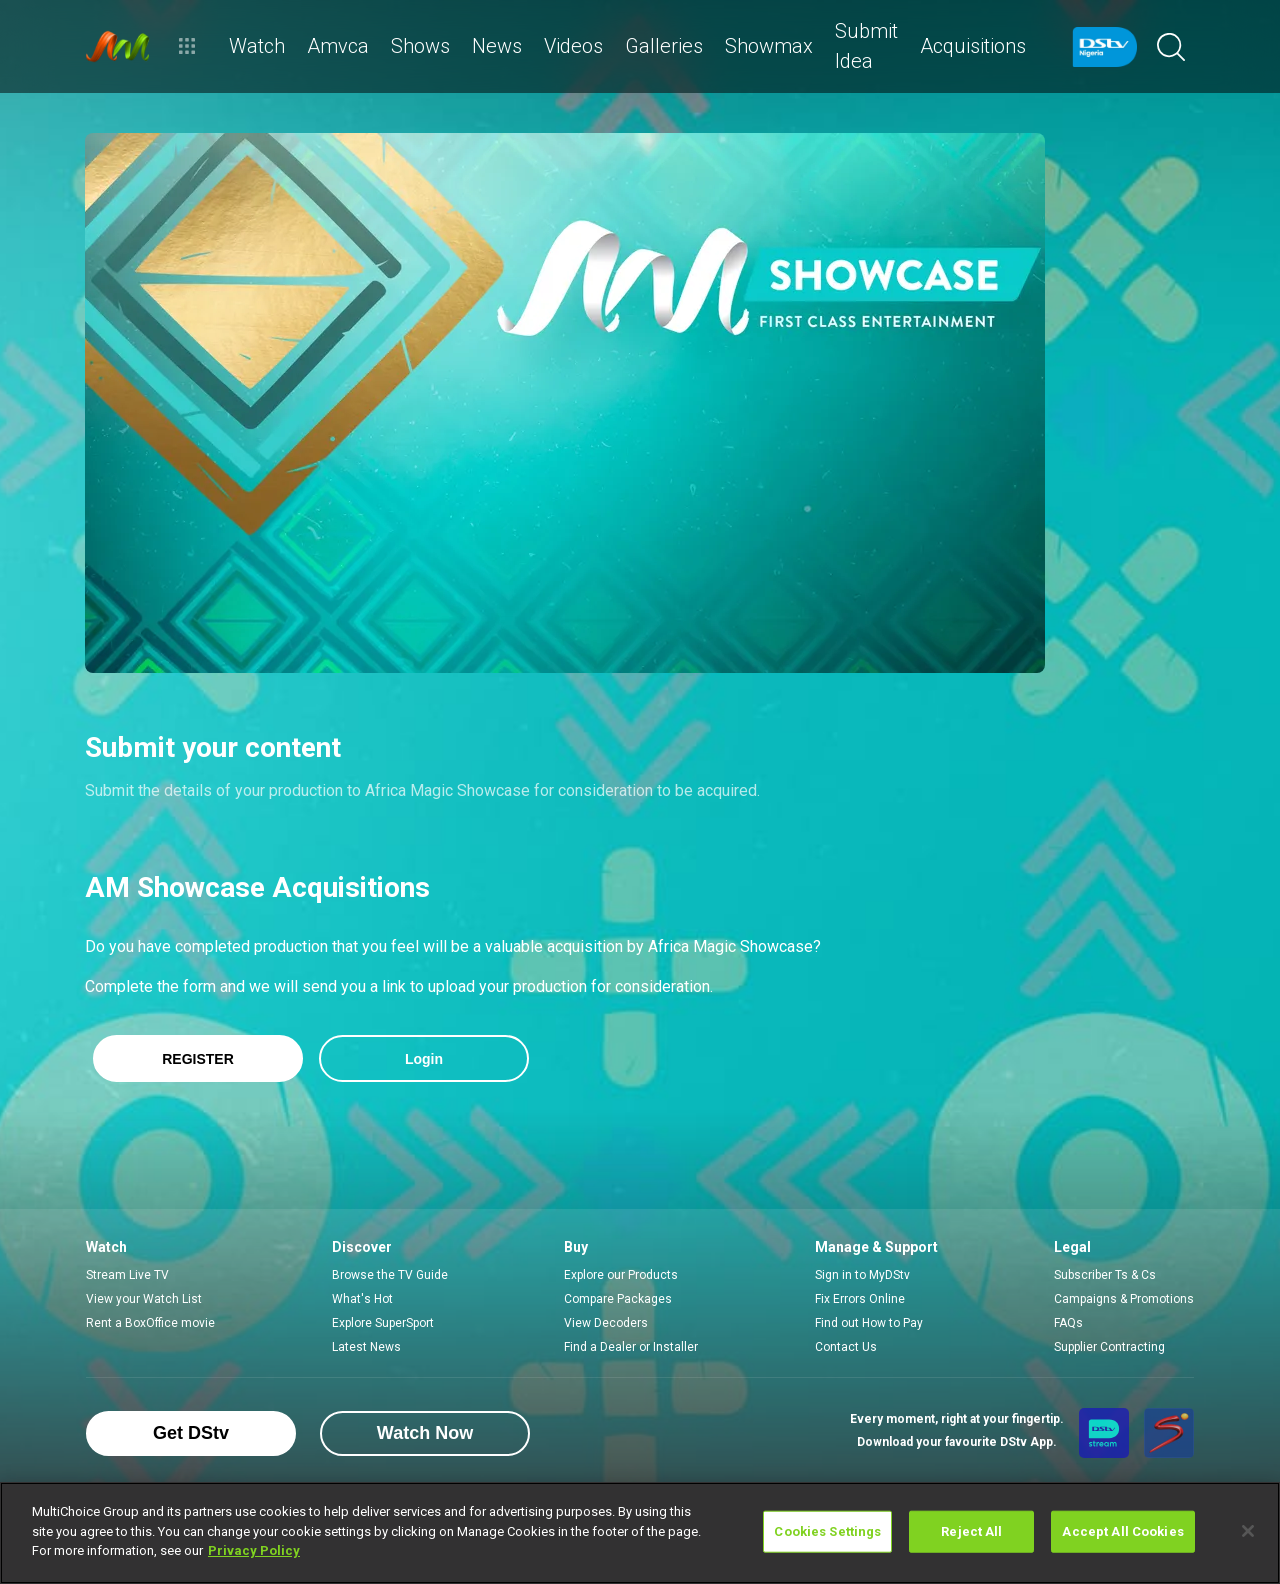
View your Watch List (144, 1299)
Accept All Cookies (1122, 1531)
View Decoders (606, 1323)
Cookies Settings (827, 1531)
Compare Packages (618, 1299)
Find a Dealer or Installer (631, 1347)
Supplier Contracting (1109, 1347)
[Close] (1248, 1531)
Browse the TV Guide (390, 1275)
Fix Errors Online (860, 1299)
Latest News (366, 1347)
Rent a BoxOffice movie (150, 1323)
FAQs (1068, 1323)
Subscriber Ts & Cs (1105, 1275)
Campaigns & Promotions (1124, 1299)
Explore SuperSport (383, 1323)
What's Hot (362, 1299)
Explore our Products (621, 1275)
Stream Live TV (127, 1275)
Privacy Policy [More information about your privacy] (254, 1550)
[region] (640, 1533)
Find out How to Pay (869, 1323)
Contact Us (846, 1347)
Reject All (971, 1531)
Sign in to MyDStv (862, 1275)
